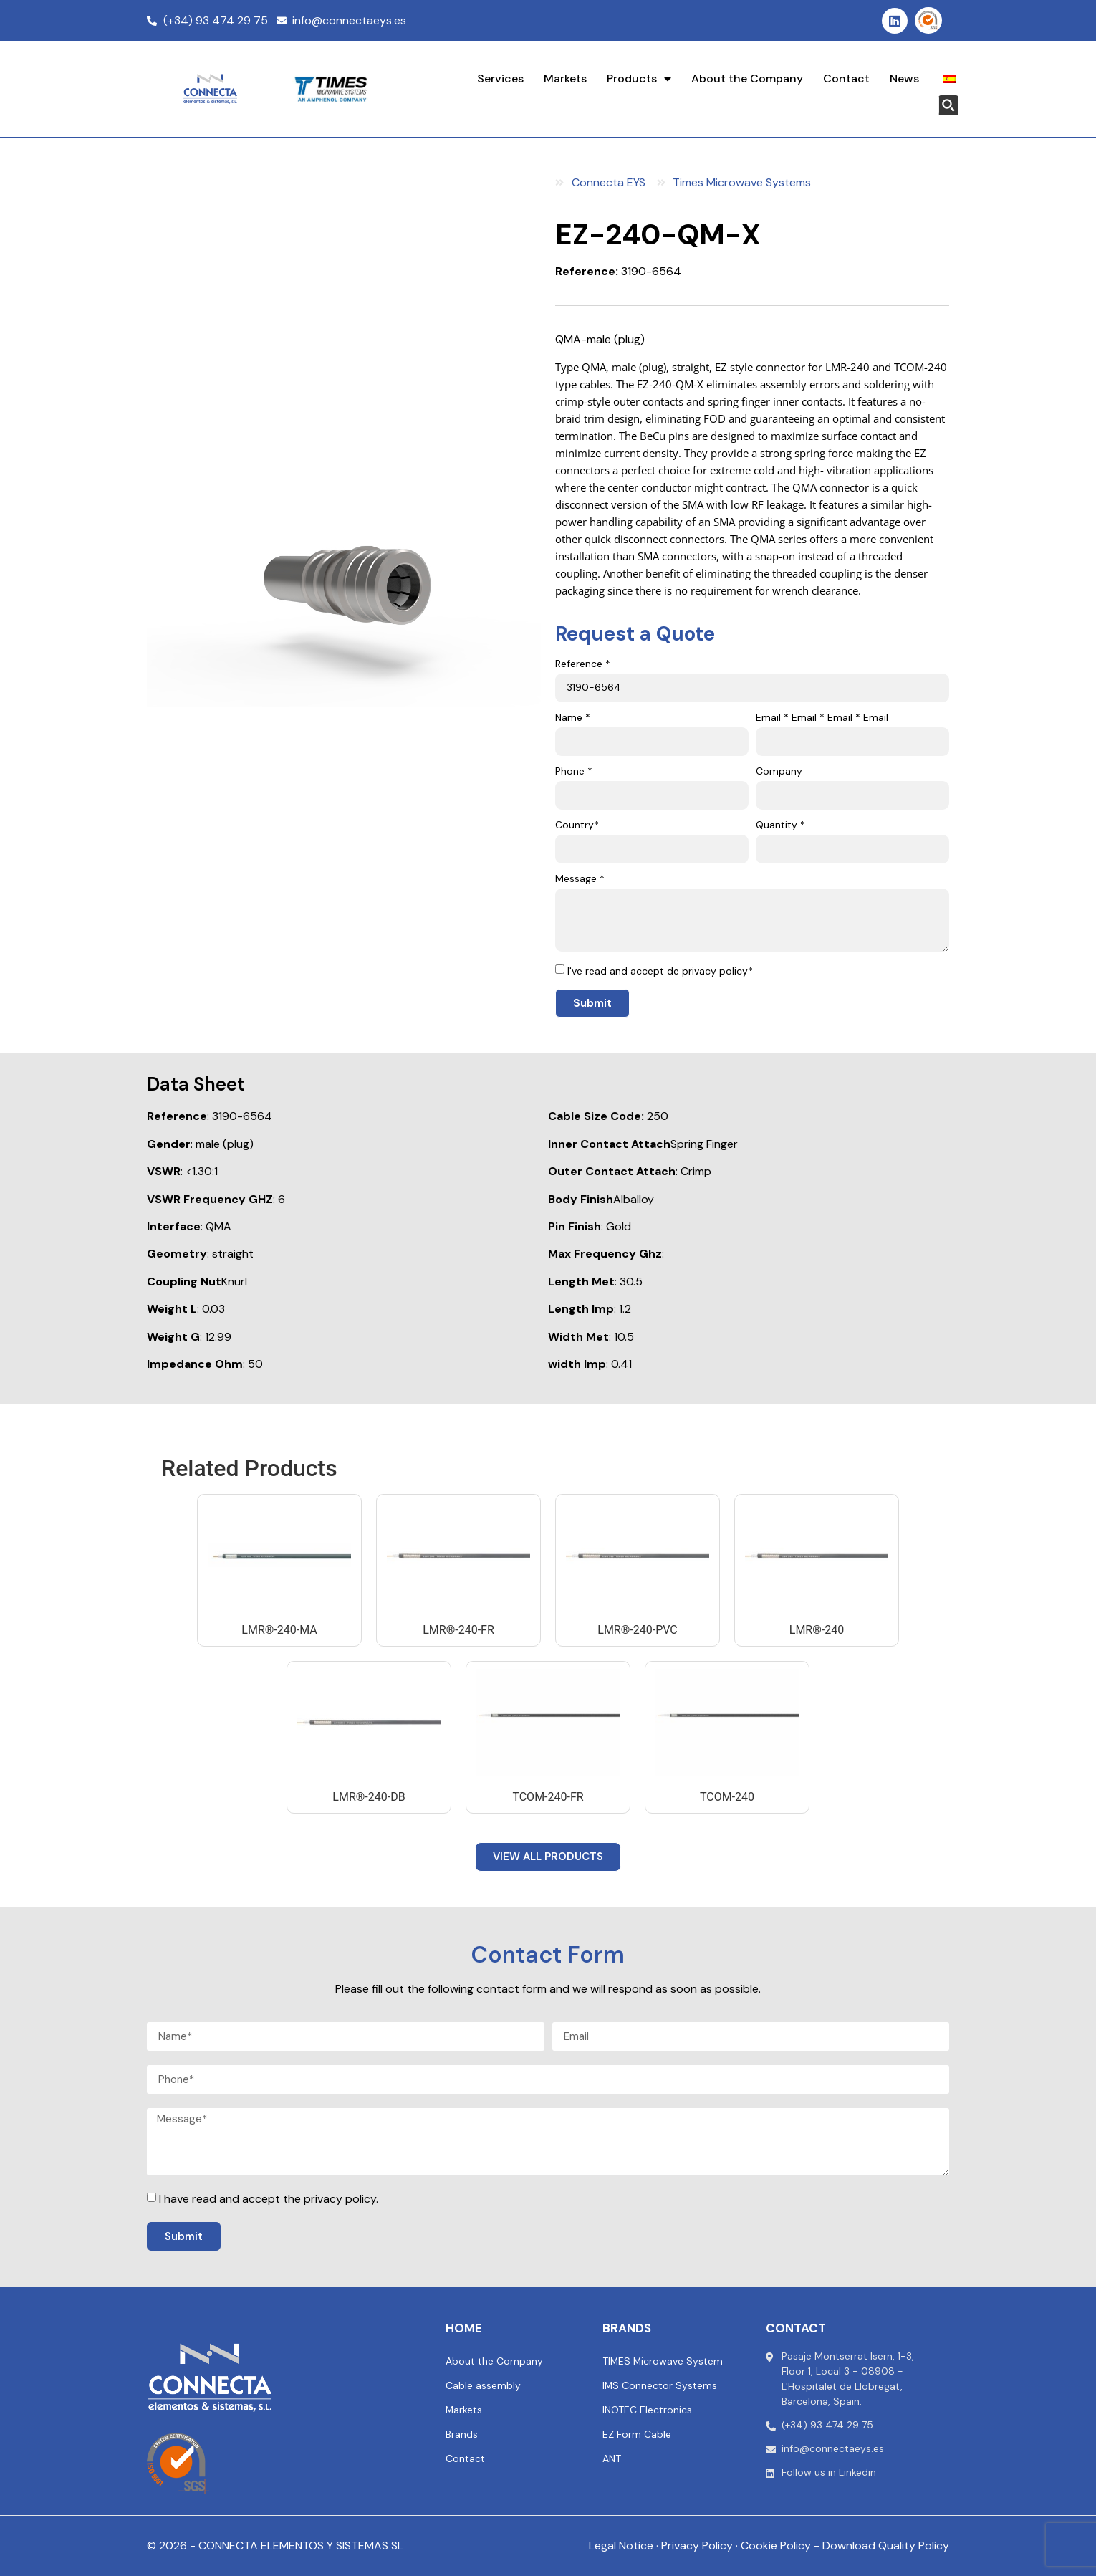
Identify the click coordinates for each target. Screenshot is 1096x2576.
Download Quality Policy (885, 2545)
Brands (462, 2434)
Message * (580, 879)
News (904, 78)
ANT (611, 2458)
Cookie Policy (776, 2545)
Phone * (573, 771)
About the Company (747, 78)
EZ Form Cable (636, 2434)
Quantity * (780, 825)
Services (500, 78)
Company (779, 771)
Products (639, 79)
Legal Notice (621, 2545)
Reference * (582, 664)
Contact (846, 78)
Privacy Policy (697, 2545)
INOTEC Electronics (647, 2409)
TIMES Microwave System (663, 2361)
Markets (565, 78)
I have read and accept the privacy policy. (268, 2198)
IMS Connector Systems (660, 2385)
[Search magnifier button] (948, 105)
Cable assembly (483, 2385)
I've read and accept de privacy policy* (660, 970)
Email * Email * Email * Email (822, 718)
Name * (572, 718)
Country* (577, 825)
